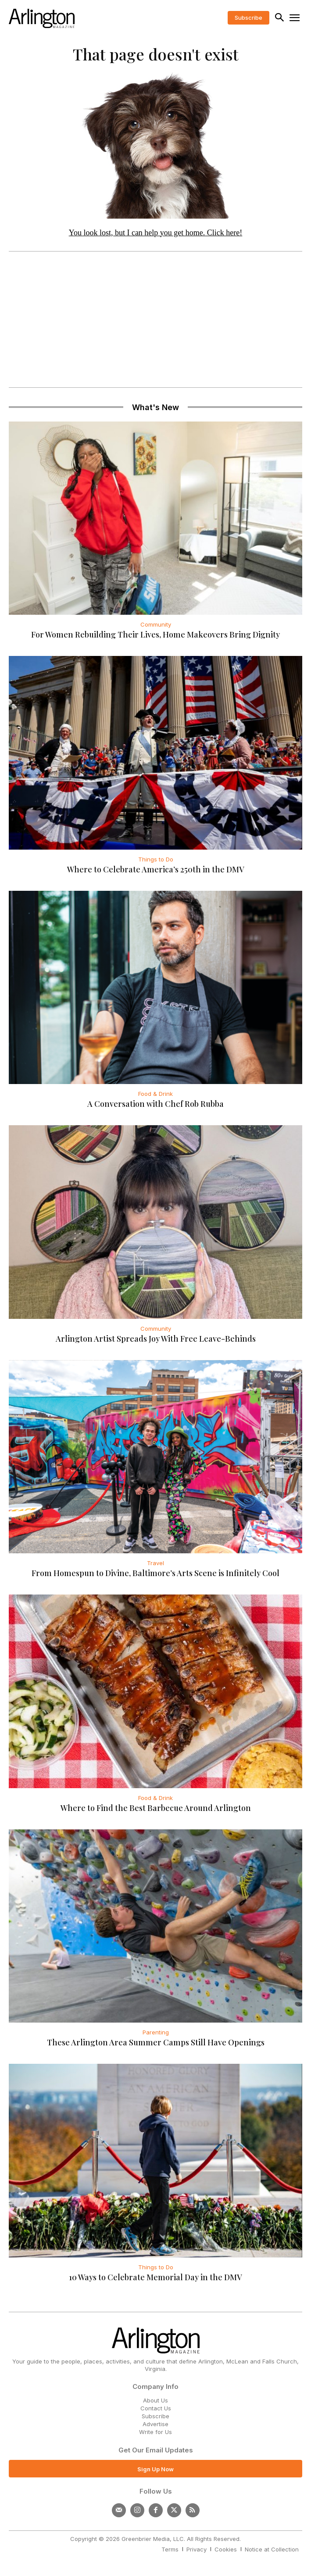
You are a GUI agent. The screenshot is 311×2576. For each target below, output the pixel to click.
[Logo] (42, 18)
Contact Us (155, 2408)
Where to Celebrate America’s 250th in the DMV (155, 869)
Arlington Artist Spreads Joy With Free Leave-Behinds (156, 1338)
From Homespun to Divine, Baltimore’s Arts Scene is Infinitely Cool (155, 1573)
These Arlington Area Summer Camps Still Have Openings (156, 2042)
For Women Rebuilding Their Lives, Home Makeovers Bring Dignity (155, 634)
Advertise (155, 2423)
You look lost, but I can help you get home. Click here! (156, 232)
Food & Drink (155, 1093)
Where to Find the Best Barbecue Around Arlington (156, 1808)
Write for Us (155, 2431)
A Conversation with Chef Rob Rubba (155, 1103)
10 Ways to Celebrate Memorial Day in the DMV (155, 2277)
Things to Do (155, 859)
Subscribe (155, 2416)
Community (155, 624)
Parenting (156, 2032)
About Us (155, 2400)
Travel (155, 1562)
